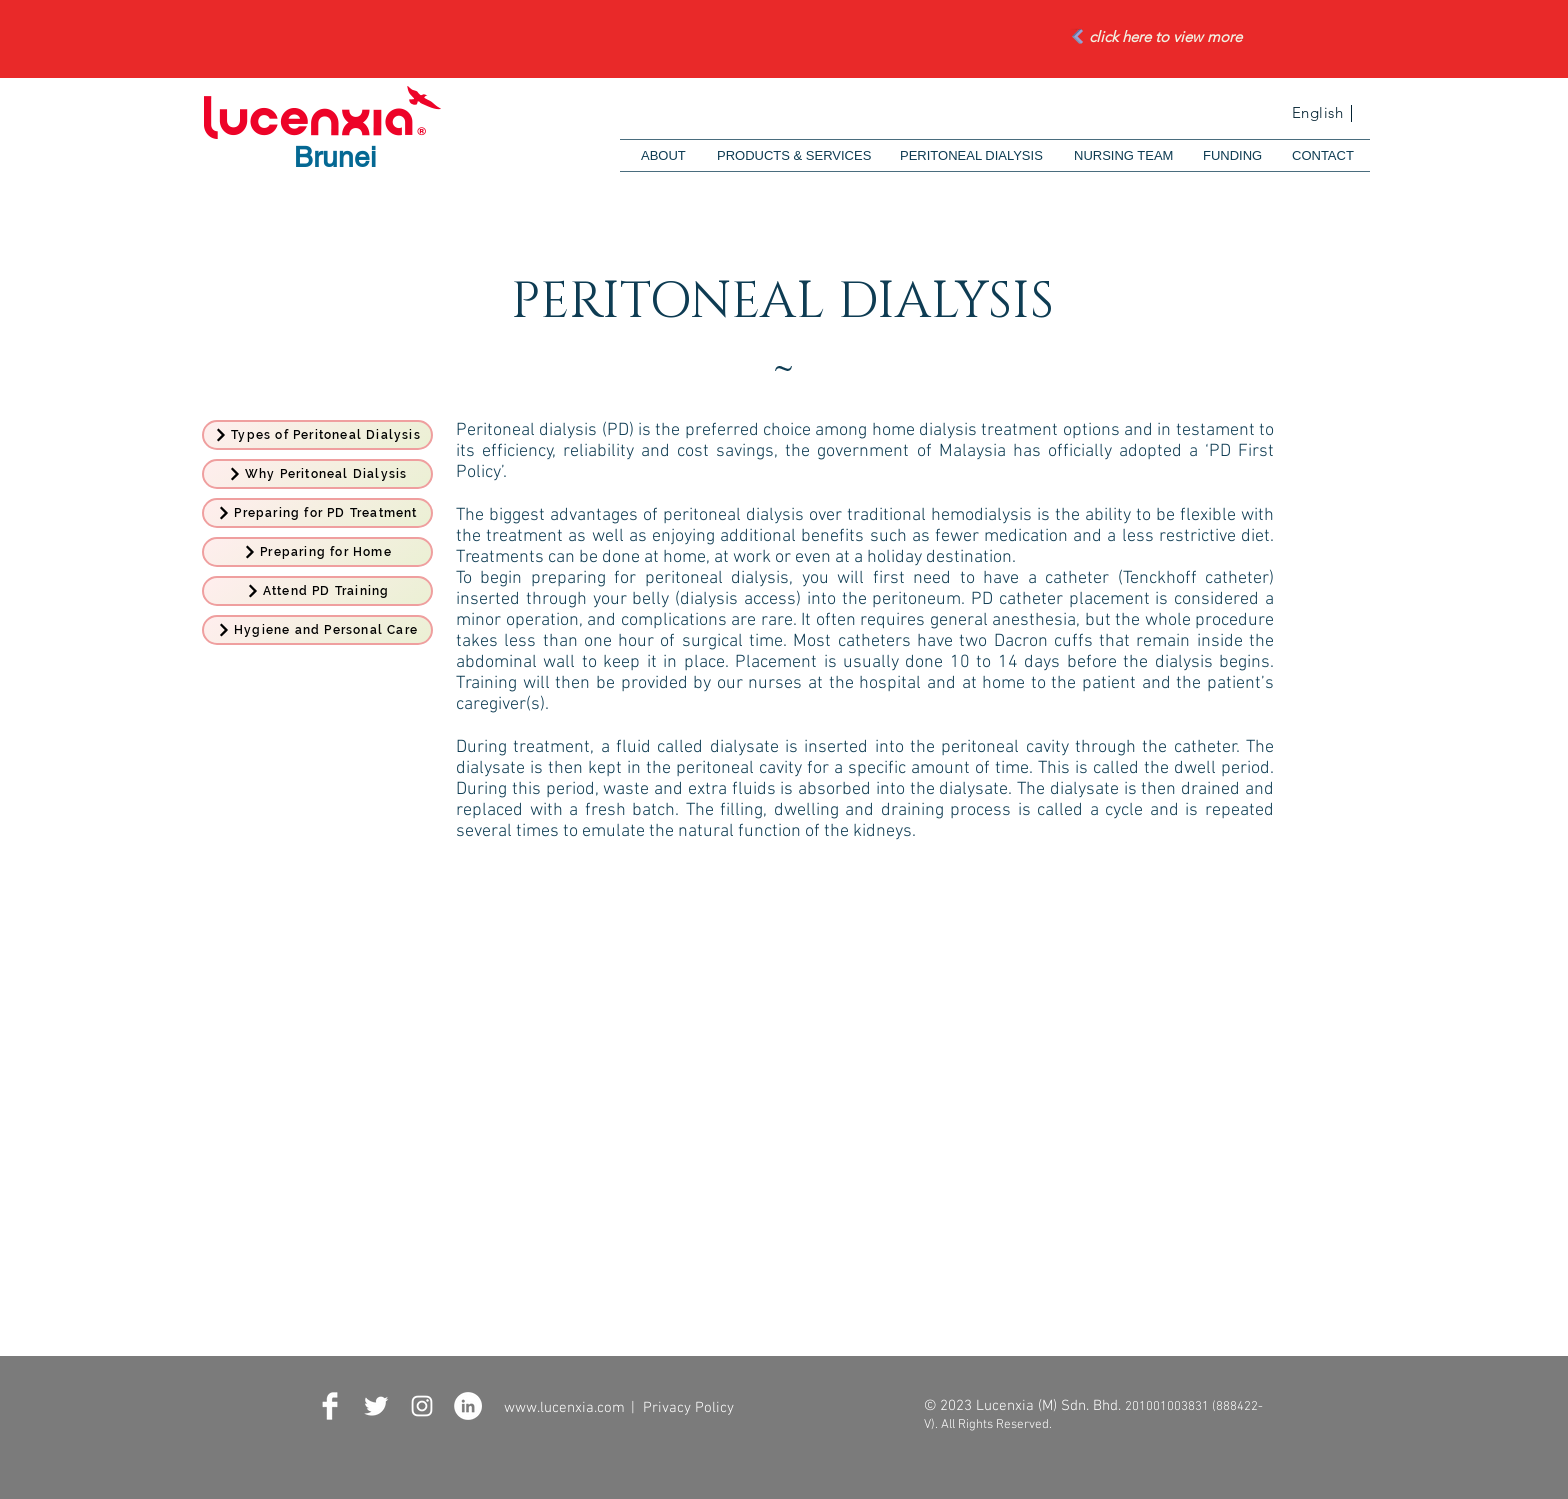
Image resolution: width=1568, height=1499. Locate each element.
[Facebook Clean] (330, 1406)
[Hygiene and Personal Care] (317, 630)
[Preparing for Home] (317, 552)
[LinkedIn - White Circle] (468, 1406)
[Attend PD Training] (317, 591)
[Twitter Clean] (376, 1406)
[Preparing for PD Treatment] (317, 513)
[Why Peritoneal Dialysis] (317, 474)
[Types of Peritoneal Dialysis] (317, 435)
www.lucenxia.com (564, 1408)
